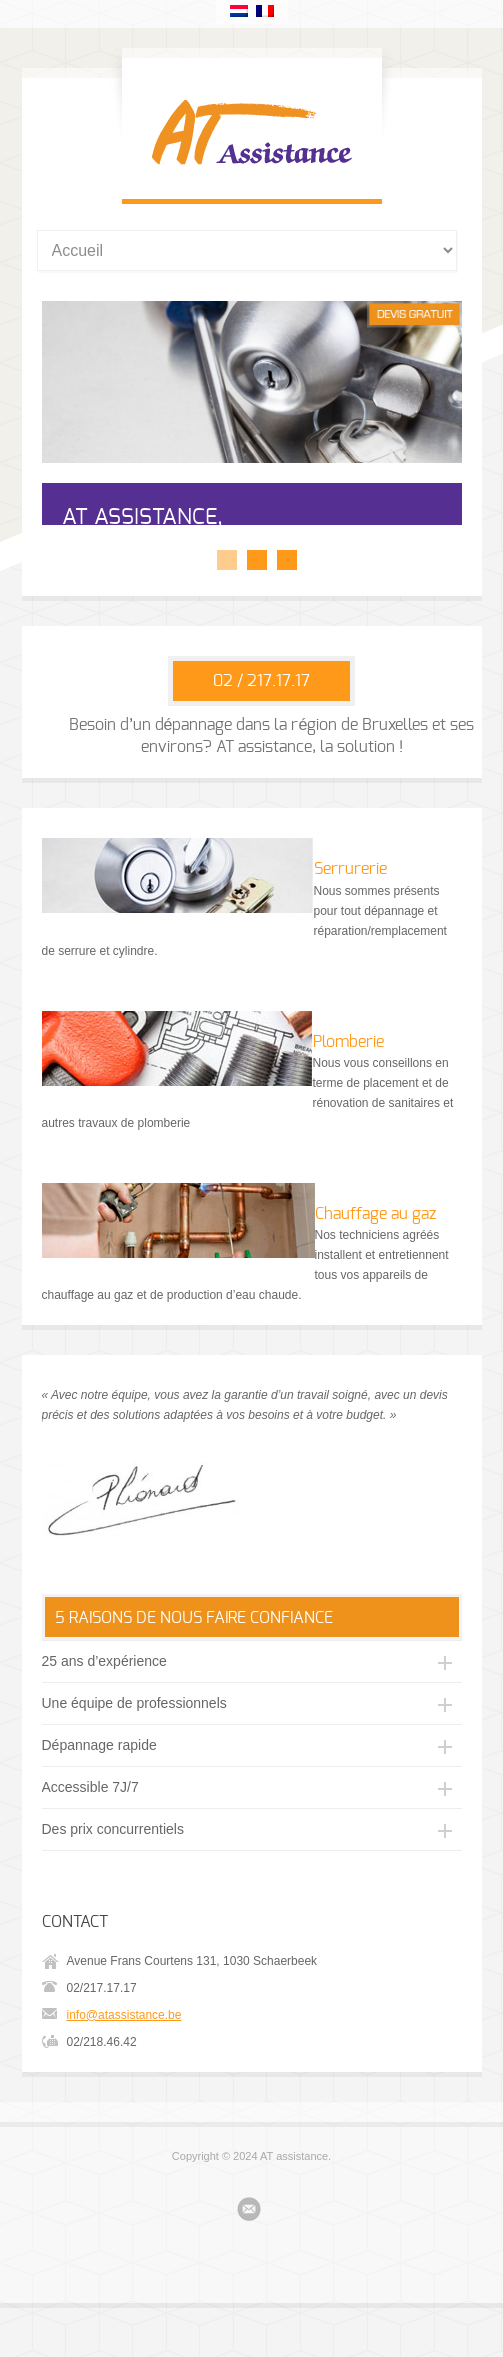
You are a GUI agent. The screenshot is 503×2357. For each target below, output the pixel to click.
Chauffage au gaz (375, 1268)
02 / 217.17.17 (261, 735)
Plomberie (348, 1096)
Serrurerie (350, 923)
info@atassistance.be (124, 2069)
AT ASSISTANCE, (142, 517)
